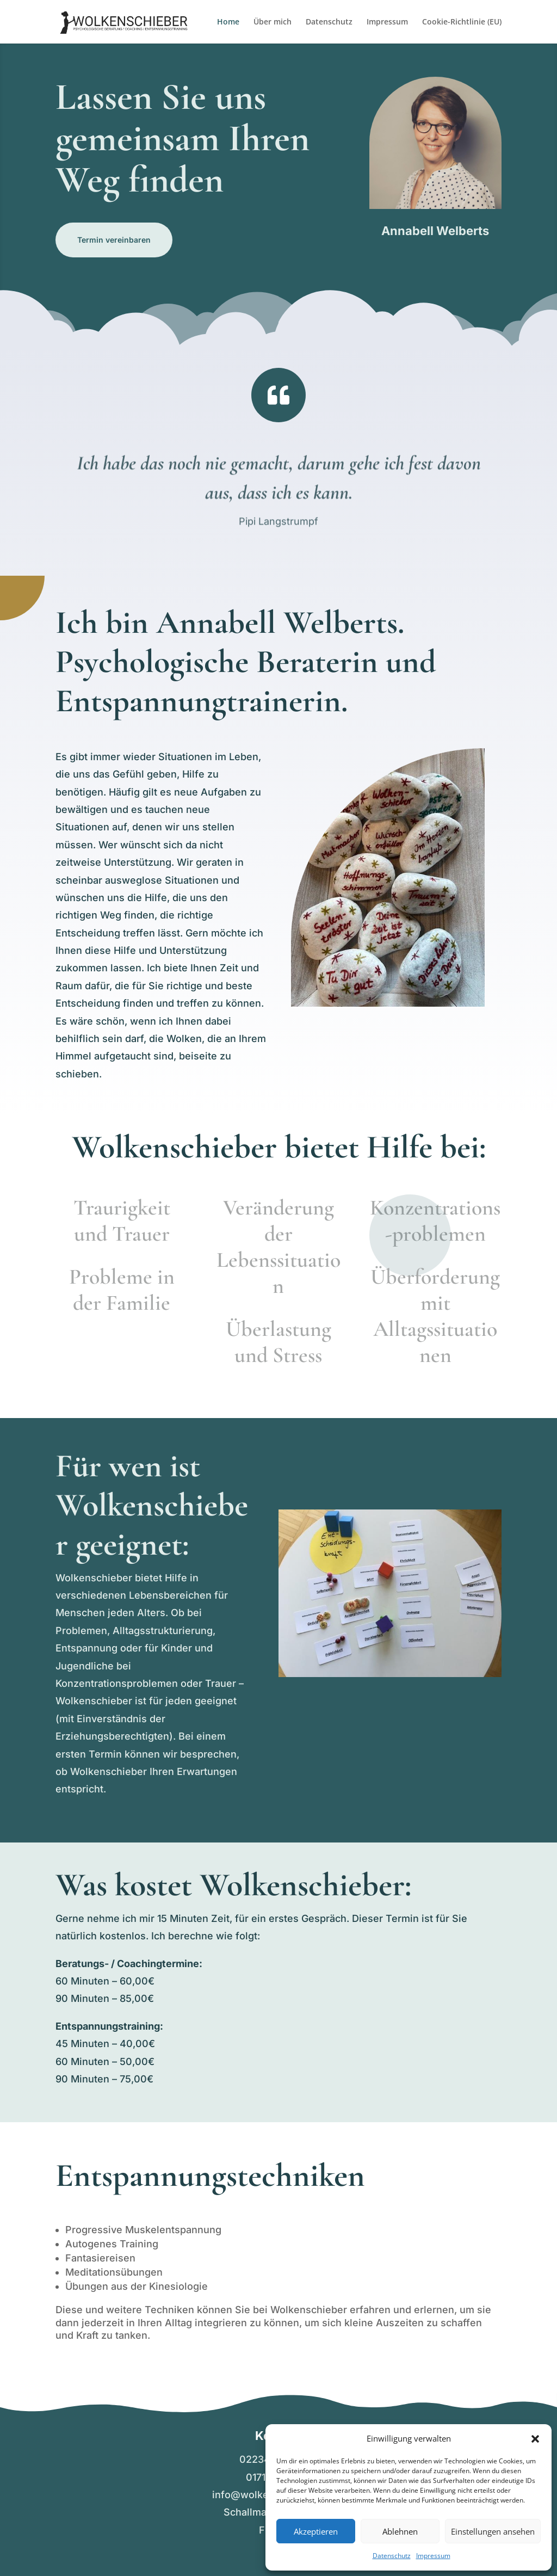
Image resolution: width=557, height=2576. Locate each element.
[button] (535, 2438)
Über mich (272, 22)
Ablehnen (400, 2531)
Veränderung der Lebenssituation (278, 1246)
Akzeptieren (316, 2531)
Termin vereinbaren (114, 239)
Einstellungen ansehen (493, 2531)
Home (228, 22)
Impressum (433, 2555)
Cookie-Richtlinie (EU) (462, 22)
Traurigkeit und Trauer (121, 1220)
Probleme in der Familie (122, 1290)
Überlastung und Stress (278, 1342)
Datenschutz (392, 2555)
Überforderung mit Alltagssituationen (435, 1316)
